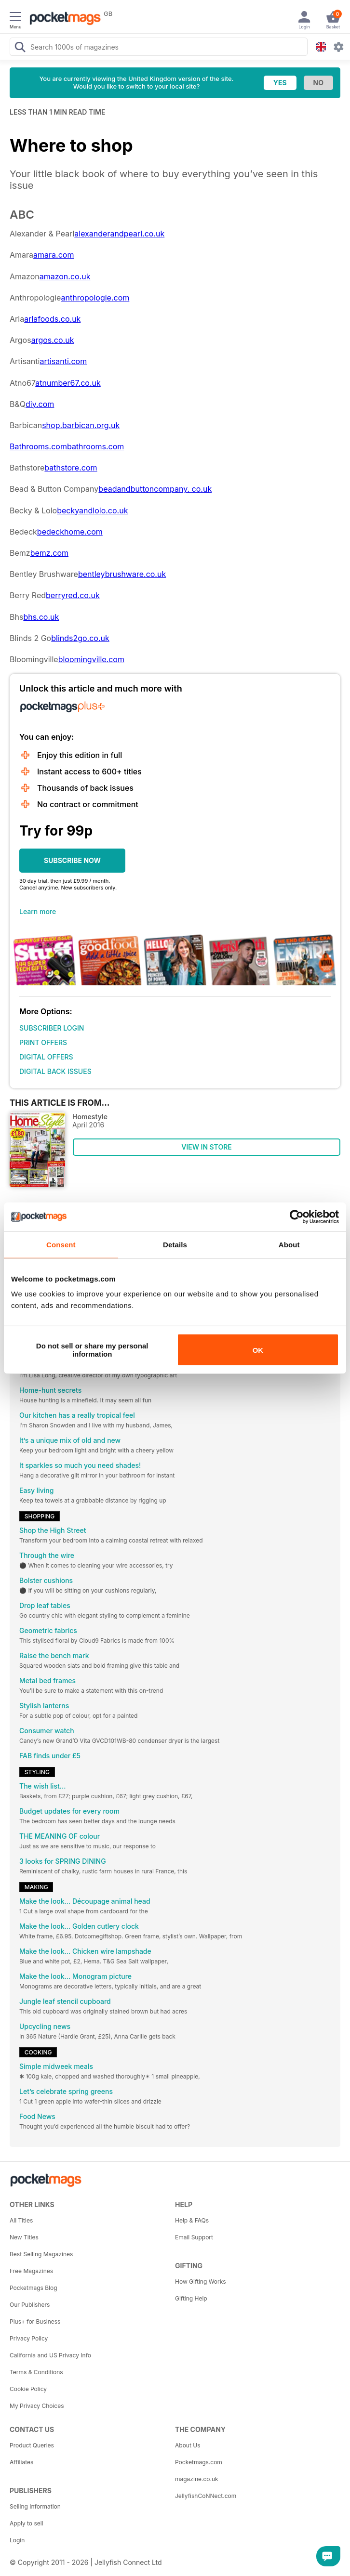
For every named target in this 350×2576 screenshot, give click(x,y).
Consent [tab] (61, 1244)
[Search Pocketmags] (19, 48)
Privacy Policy (29, 2338)
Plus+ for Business (35, 2321)
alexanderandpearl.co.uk (119, 233)
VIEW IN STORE (206, 1147)
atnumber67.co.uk (67, 383)
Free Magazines (31, 2271)
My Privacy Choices (37, 2405)
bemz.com (49, 553)
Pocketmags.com (198, 2462)
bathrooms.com (95, 446)
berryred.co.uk (73, 595)
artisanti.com (63, 361)
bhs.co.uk (41, 617)
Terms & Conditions (36, 2372)
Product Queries (32, 2445)
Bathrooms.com (38, 446)
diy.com (40, 404)
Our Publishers (30, 2304)
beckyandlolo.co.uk (92, 510)
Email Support (194, 2237)
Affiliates (21, 2462)
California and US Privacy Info (50, 2355)
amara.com (53, 255)
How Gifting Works (200, 2281)
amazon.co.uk (65, 276)
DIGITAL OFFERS (46, 1057)
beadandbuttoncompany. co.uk (155, 489)
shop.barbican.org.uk (81, 425)
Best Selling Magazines (41, 2254)
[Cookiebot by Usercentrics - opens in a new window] (297, 1216)
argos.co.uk (52, 340)
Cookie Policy (28, 2389)
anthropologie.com (95, 297)
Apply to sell (26, 2523)
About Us (187, 2445)
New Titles (24, 2237)
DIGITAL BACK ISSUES (55, 1071)
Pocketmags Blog (33, 2287)
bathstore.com (70, 467)
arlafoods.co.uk (52, 319)
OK (258, 1350)
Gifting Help (191, 2298)
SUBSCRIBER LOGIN (51, 1028)
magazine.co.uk (196, 2479)
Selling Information (35, 2506)
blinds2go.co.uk (80, 638)
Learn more (37, 911)
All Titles (21, 2220)
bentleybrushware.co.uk (122, 574)
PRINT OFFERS (43, 1042)
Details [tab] (175, 1244)
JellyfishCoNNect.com (205, 2495)
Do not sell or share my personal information (92, 1350)
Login (17, 2540)
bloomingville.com (91, 659)
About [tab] (289, 1244)
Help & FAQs (192, 2220)
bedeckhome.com (70, 531)
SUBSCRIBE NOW (72, 860)
